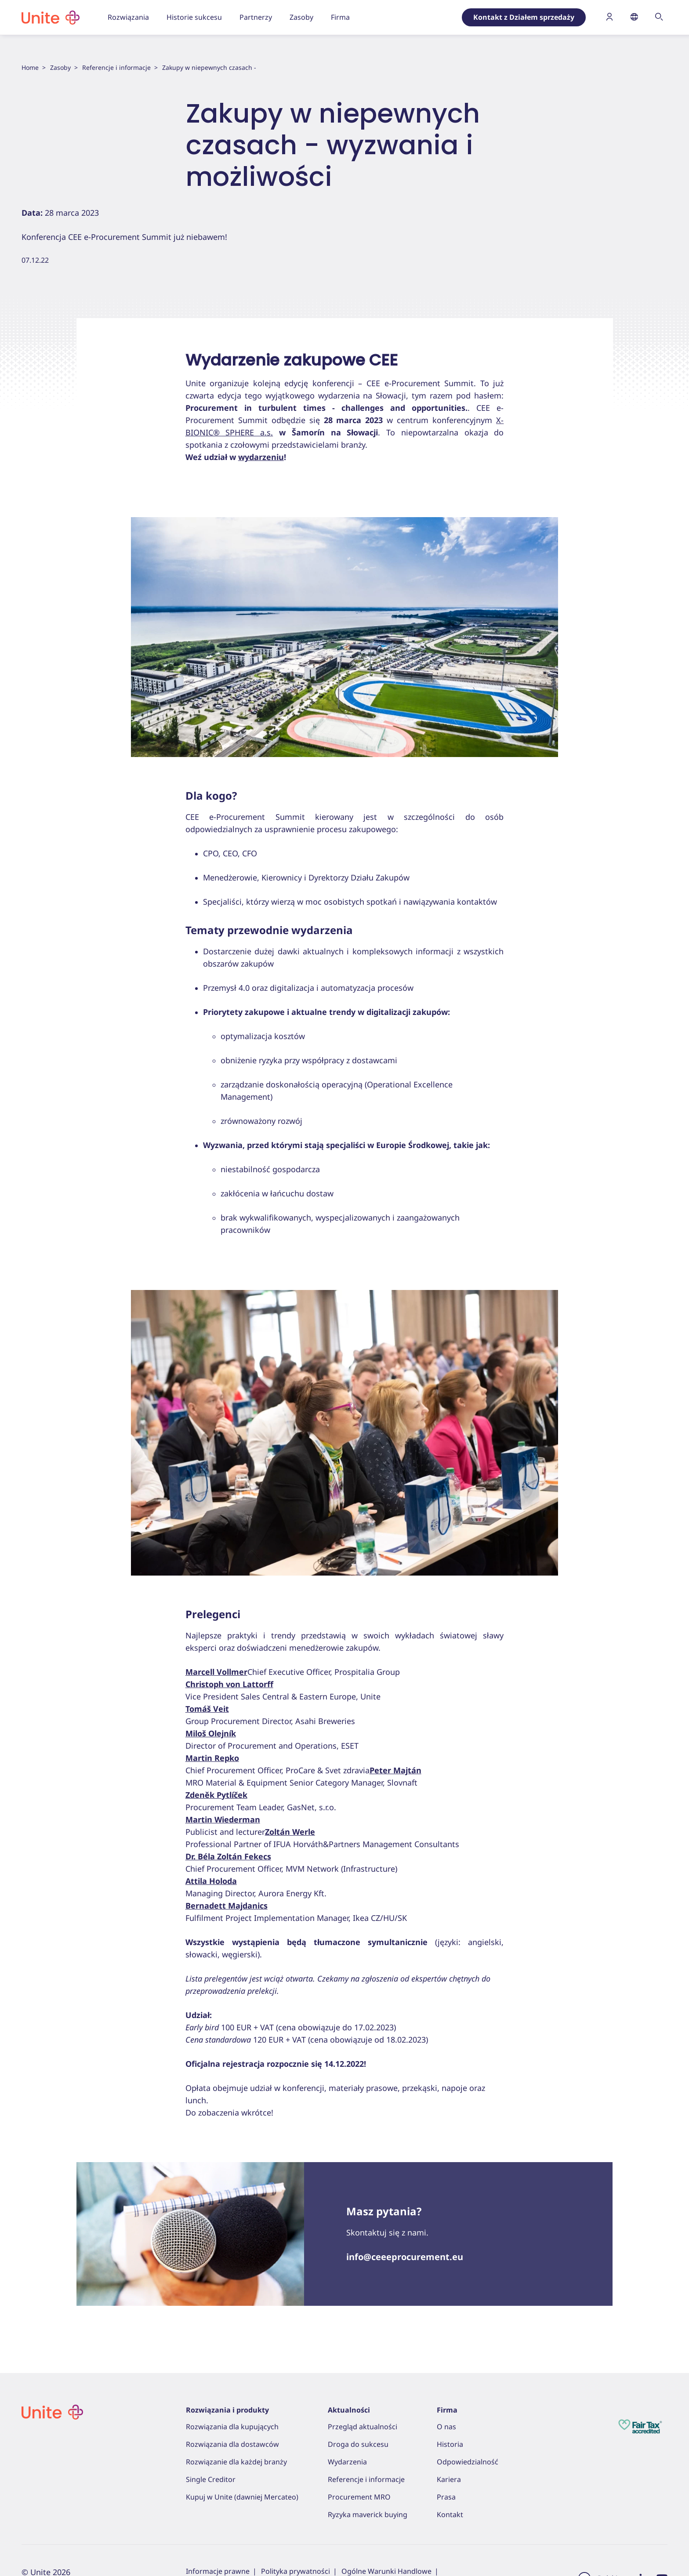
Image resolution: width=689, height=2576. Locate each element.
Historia (450, 2444)
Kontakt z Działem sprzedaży (523, 17)
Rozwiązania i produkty (227, 2410)
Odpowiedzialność (467, 2462)
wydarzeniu (261, 457)
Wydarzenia (347, 2462)
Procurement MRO (359, 2497)
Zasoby (60, 67)
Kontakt (450, 2514)
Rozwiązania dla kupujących (232, 2426)
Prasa (446, 2497)
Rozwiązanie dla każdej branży (236, 2462)
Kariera (449, 2479)
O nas (446, 2426)
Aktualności (349, 2410)
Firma (447, 2410)
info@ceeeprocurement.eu (404, 2257)
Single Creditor (211, 2479)
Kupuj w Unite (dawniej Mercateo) (242, 2497)
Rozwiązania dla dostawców (232, 2444)
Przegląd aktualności (362, 2426)
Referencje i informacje (116, 67)
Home (30, 67)
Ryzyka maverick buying (367, 2514)
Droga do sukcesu (358, 2444)
